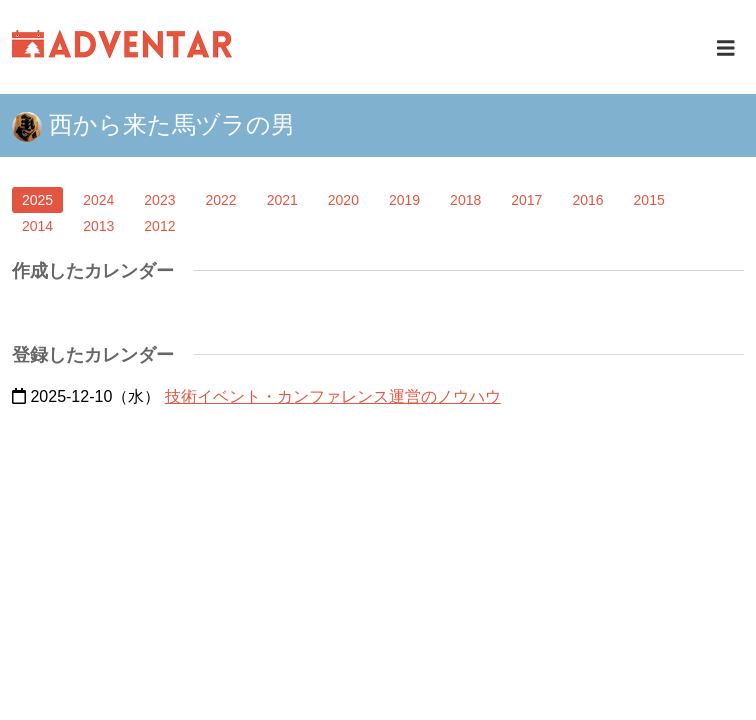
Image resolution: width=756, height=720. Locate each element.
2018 (465, 200)
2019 (404, 200)
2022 (220, 200)
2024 (98, 200)
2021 (282, 200)
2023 (159, 200)
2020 (343, 200)
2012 (159, 226)
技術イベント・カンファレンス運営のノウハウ (333, 396)
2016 (587, 200)
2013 (98, 226)
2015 (649, 200)
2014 (37, 226)
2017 (526, 200)
